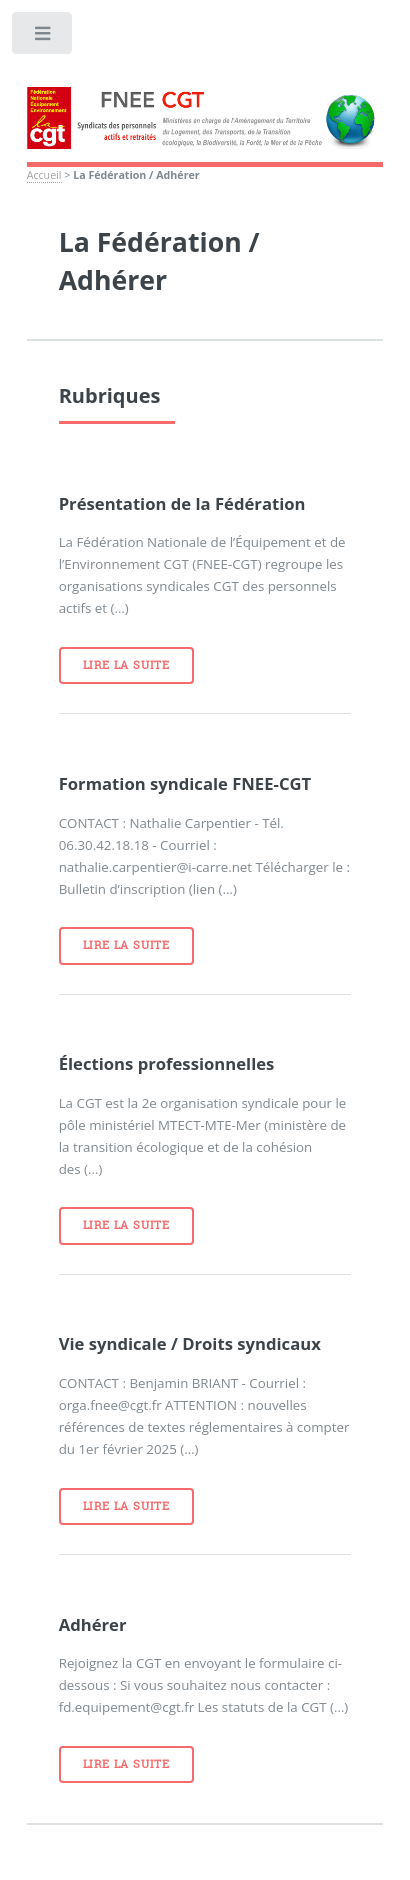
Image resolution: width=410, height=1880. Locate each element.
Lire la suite (126, 665)
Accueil (44, 175)
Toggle (43, 37)
